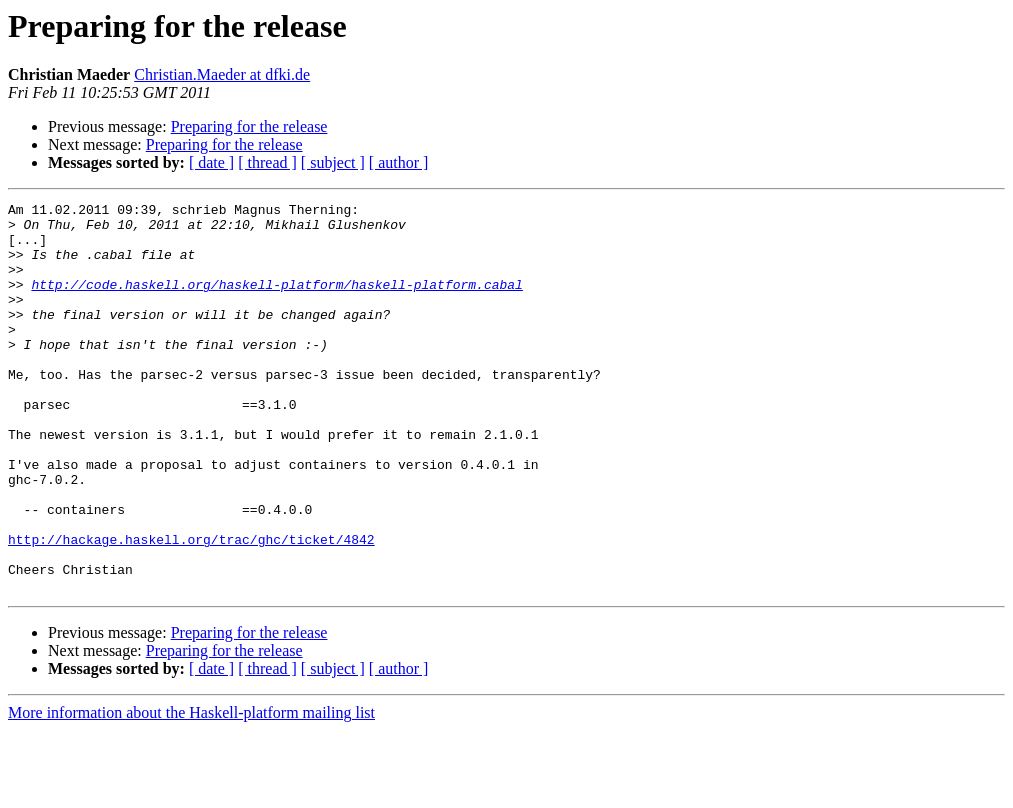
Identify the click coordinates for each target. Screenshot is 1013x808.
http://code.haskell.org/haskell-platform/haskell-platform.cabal (276, 302)
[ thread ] (267, 162)
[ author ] (399, 162)
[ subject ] (333, 162)
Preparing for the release (249, 126)
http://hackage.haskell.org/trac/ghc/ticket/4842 (191, 608)
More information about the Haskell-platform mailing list (191, 790)
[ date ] (211, 162)
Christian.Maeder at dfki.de (222, 74)
